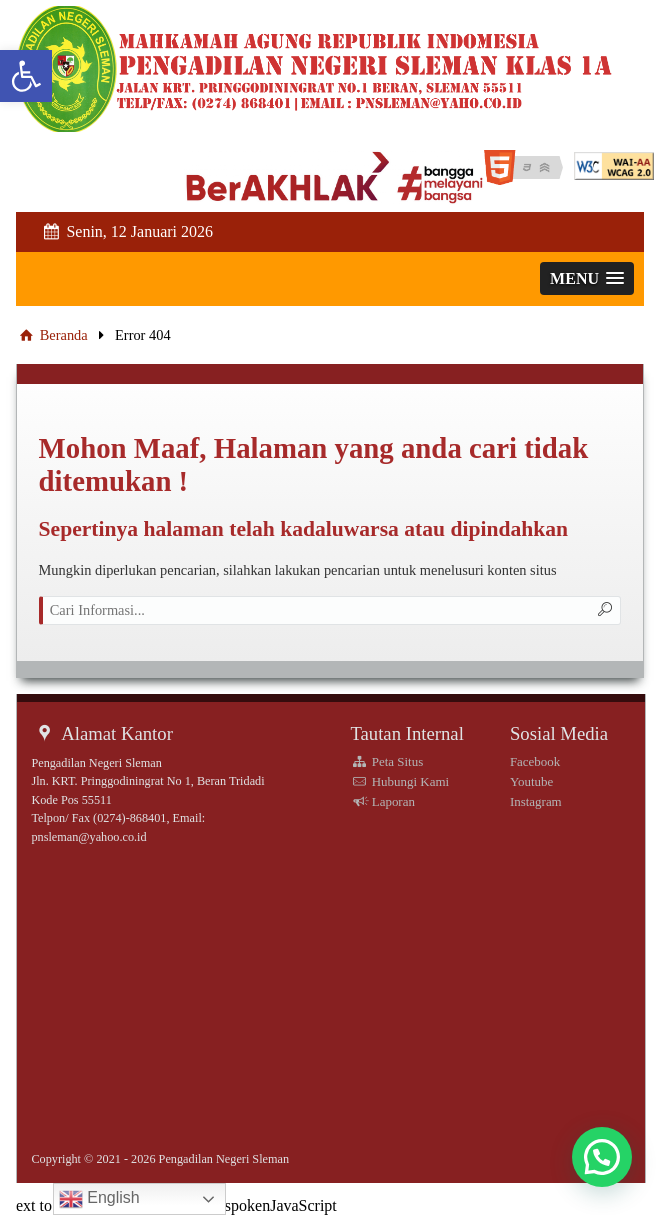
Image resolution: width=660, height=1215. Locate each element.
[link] (26, 76)
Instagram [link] (536, 801)
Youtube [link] (531, 781)
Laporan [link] (382, 801)
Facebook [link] (535, 761)
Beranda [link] (52, 335)
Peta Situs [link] (386, 761)
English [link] (99, 1199)
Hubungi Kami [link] (399, 781)
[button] (602, 1157)
